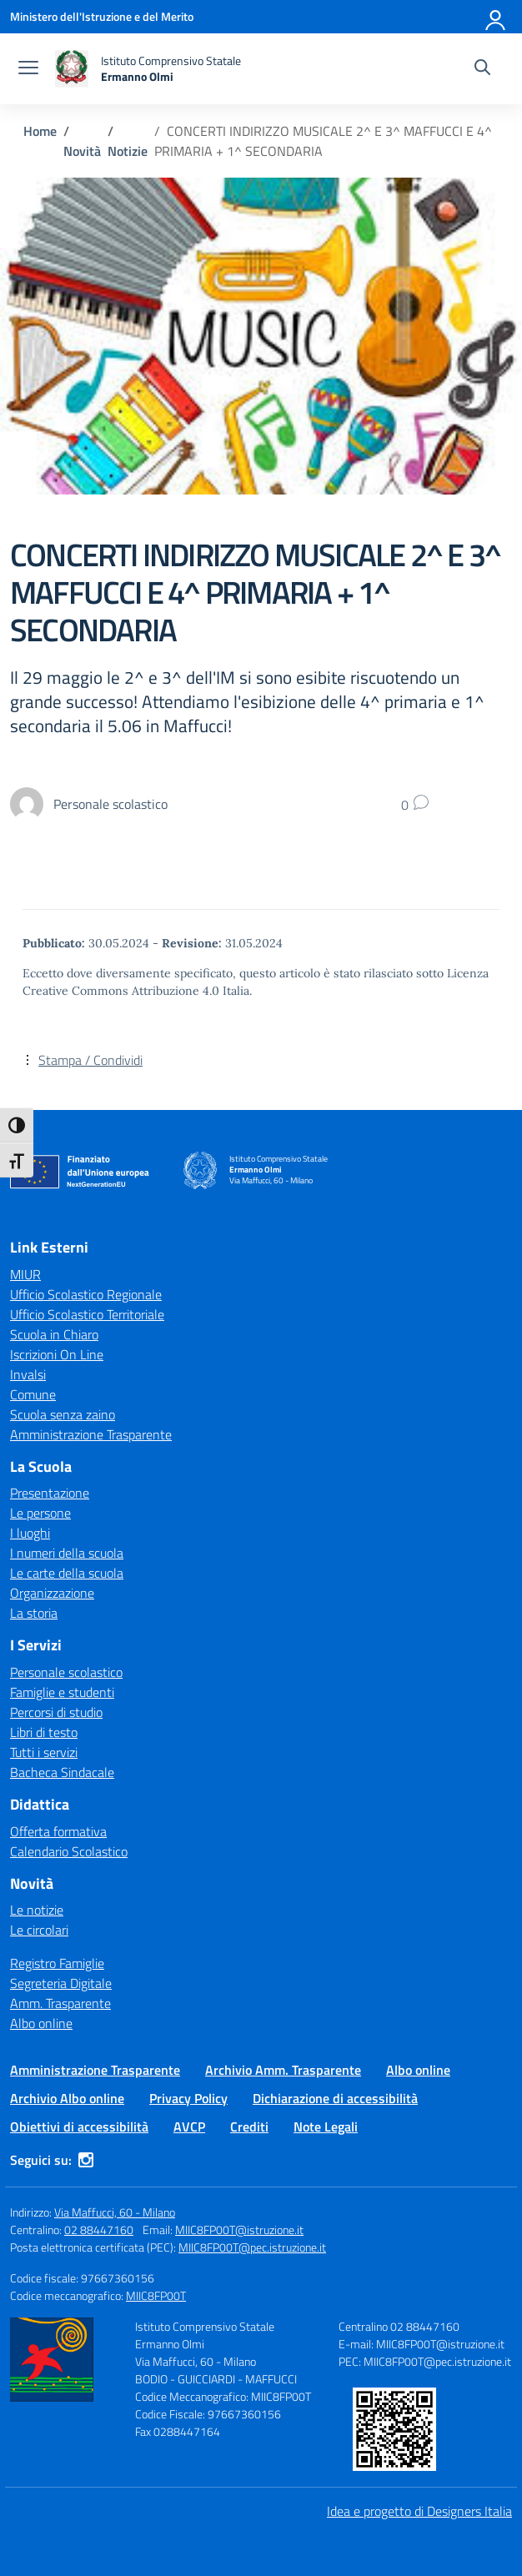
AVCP (189, 2127)
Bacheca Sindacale (62, 1772)
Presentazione (49, 1493)
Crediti (249, 2127)
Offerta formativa (58, 1831)
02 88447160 (98, 2229)
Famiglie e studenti (62, 1692)
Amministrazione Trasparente (91, 1434)
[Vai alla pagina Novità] (82, 151)
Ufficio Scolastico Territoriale (87, 1314)
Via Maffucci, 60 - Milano (114, 2212)
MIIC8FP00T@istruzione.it (239, 2229)
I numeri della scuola (66, 1553)
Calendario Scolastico (69, 1851)
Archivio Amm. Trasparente (283, 2070)
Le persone (40, 1513)
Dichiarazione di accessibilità (335, 2098)
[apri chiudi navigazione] (28, 69)
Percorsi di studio (56, 1712)
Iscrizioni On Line (56, 1354)
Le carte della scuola (66, 1573)
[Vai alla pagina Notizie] (128, 151)
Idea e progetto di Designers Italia (419, 2511)
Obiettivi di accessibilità (79, 2127)
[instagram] (85, 2159)
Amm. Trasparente (60, 2003)
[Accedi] (496, 17)
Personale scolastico (66, 1672)
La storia (34, 1613)
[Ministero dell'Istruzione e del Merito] (101, 16)
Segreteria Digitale (61, 1983)
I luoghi (30, 1533)
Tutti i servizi (44, 1752)
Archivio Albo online (67, 2098)
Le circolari (39, 1930)
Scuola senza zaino (62, 1414)
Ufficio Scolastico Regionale (86, 1294)
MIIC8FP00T (156, 2295)
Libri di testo (44, 1732)
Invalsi (28, 1374)
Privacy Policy (188, 2098)
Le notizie (36, 1910)
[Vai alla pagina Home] (40, 131)
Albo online (41, 2023)
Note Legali (326, 2127)
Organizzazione (52, 1593)
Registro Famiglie (57, 1963)
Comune (33, 1394)
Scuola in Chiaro (54, 1334)
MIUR (25, 1274)
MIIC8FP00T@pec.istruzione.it (252, 2247)
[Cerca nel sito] (482, 69)
